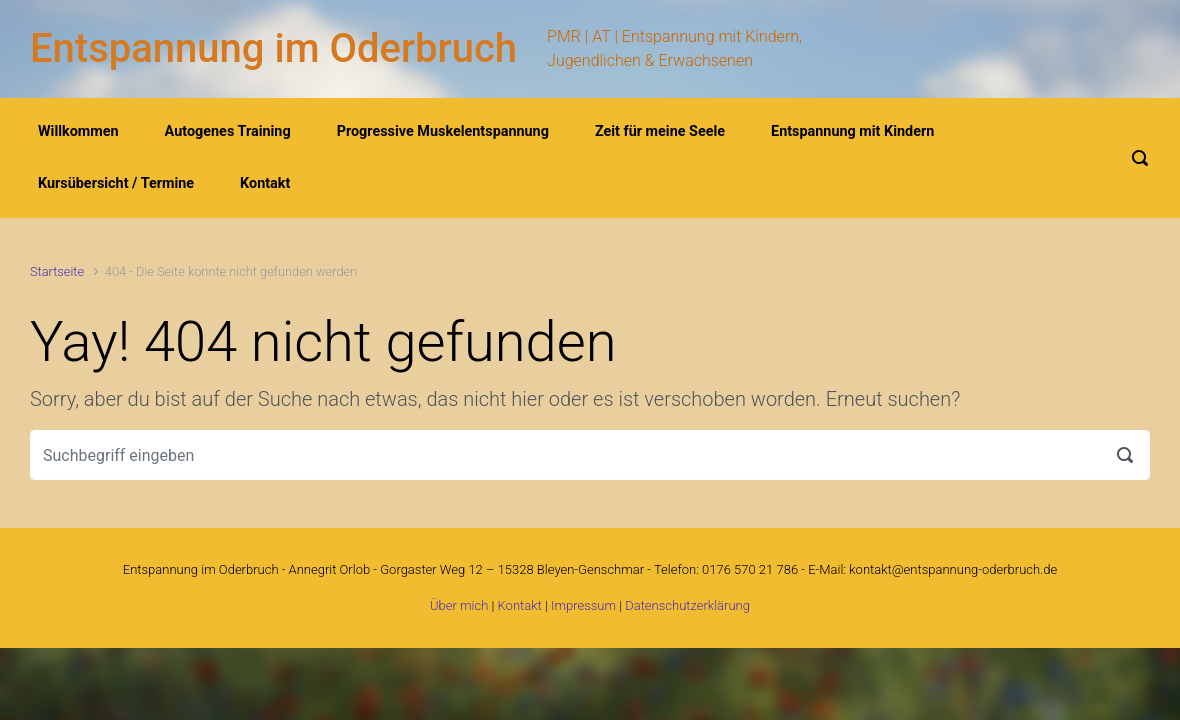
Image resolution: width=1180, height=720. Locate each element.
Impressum (583, 605)
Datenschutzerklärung (687, 605)
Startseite (57, 271)
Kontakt (520, 605)
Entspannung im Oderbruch (273, 48)
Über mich (459, 605)
